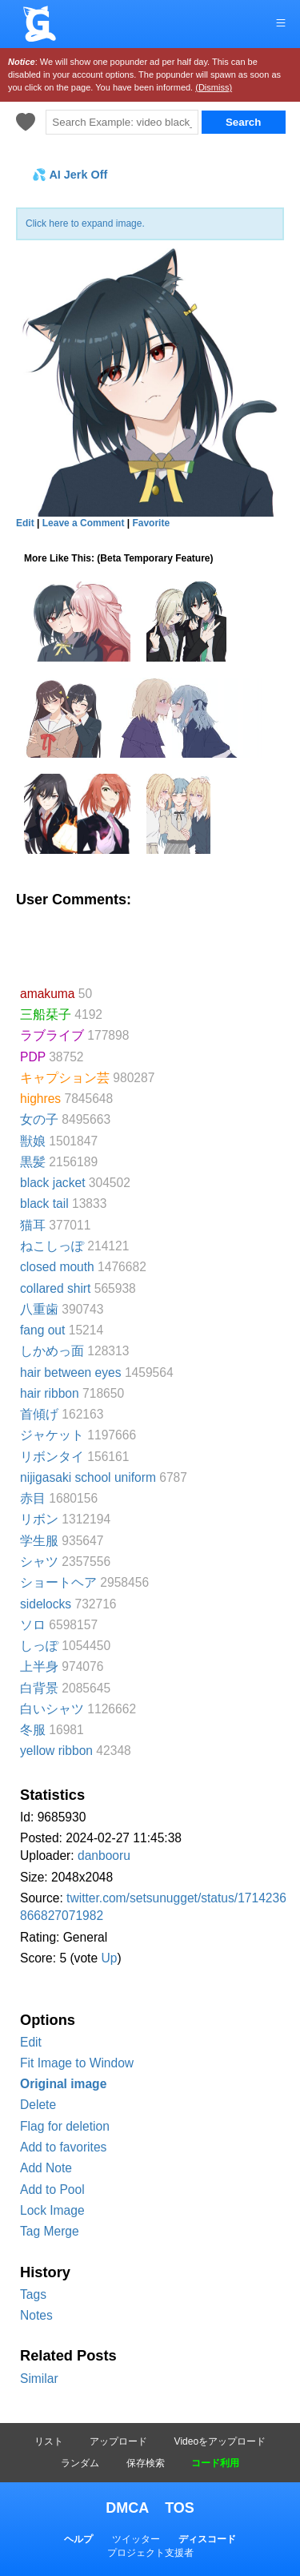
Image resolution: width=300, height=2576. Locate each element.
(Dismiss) (213, 87)
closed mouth (57, 1267)
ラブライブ (52, 1035)
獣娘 (33, 1141)
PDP (33, 1057)
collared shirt (55, 1288)
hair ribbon (49, 1393)
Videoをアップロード (220, 2441)
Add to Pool (52, 2189)
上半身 (39, 1666)
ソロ (33, 1625)
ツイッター (136, 2539)
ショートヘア (58, 1582)
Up (109, 1958)
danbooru (104, 1855)
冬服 (33, 1730)
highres (40, 1098)
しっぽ (39, 1645)
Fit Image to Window (77, 2063)
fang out (42, 1330)
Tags (33, 2294)
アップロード (118, 2441)
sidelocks (45, 1604)
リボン (39, 1519)
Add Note (46, 2168)
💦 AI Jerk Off (69, 174)
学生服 (39, 1541)
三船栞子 (45, 1014)
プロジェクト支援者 (150, 2552)
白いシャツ (52, 1709)
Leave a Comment (83, 523)
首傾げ (39, 1414)
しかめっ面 (52, 1351)
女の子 (39, 1119)
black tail (44, 1203)
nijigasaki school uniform (88, 1477)
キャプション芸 (65, 1078)
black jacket (52, 1182)
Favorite (151, 523)
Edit (31, 2042)
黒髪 (33, 1162)
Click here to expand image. (85, 223)
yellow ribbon (56, 1750)
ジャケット (52, 1435)
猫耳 (33, 1225)
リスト (48, 2441)
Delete (38, 2104)
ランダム (80, 2463)
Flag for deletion (65, 2126)
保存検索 (145, 2463)
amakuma (47, 993)
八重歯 (39, 1309)
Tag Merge (49, 2231)
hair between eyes (71, 1372)
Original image (63, 2084)
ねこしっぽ (52, 1246)
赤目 (33, 1498)
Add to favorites (63, 2147)
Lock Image (52, 2210)
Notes (36, 2315)
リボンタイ (52, 1456)
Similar (39, 2378)
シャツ (39, 1561)
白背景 (39, 1688)
